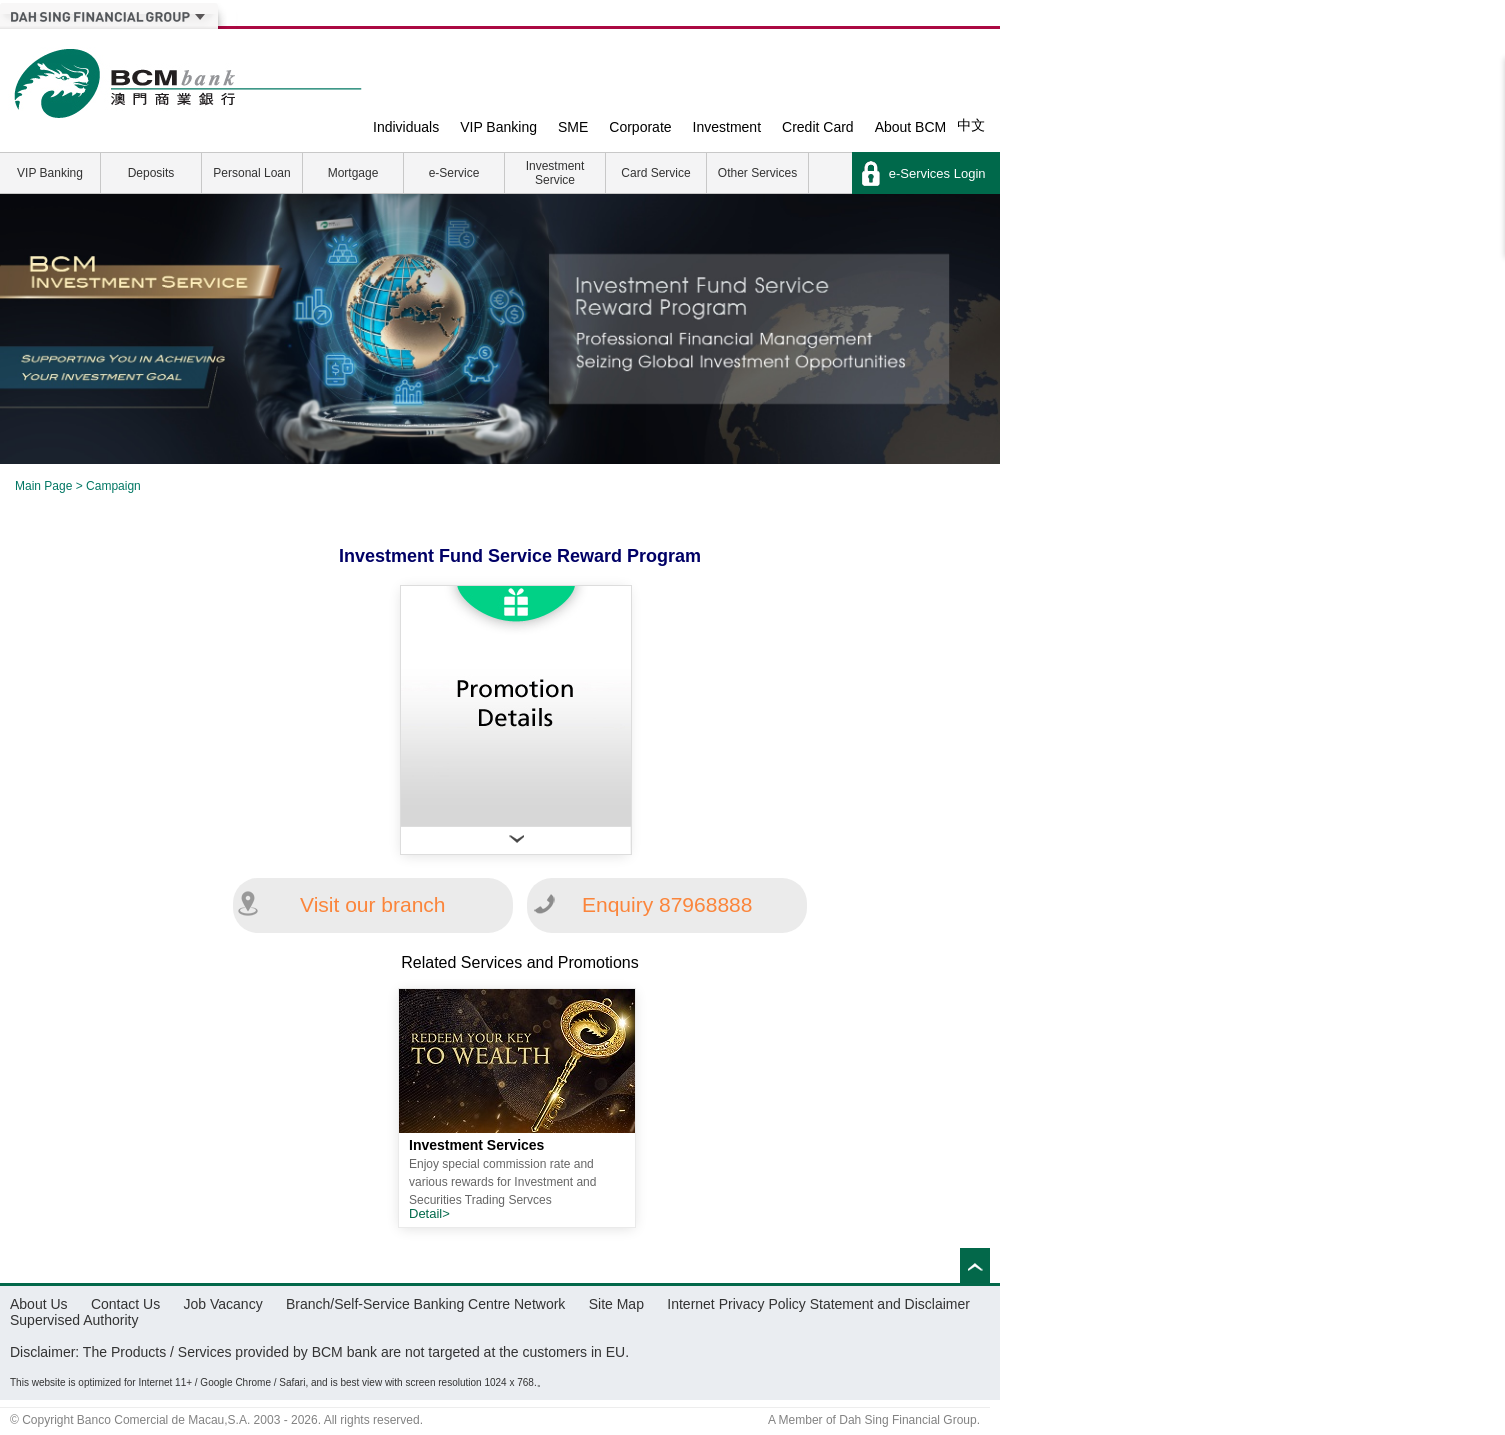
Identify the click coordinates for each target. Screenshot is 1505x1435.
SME (573, 127)
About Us (39, 1304)
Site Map (616, 1304)
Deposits (151, 173)
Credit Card (818, 127)
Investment (727, 127)
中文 (971, 125)
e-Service (454, 173)
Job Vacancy (223, 1304)
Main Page (43, 486)
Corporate (640, 127)
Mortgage (353, 173)
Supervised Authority (74, 1320)
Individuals (406, 127)
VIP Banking (498, 127)
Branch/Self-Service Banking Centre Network (425, 1304)
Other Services (757, 173)
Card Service (655, 173)
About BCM (911, 127)
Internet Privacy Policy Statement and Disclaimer (818, 1304)
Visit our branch (373, 904)
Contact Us (125, 1304)
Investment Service (555, 173)
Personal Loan (251, 173)
